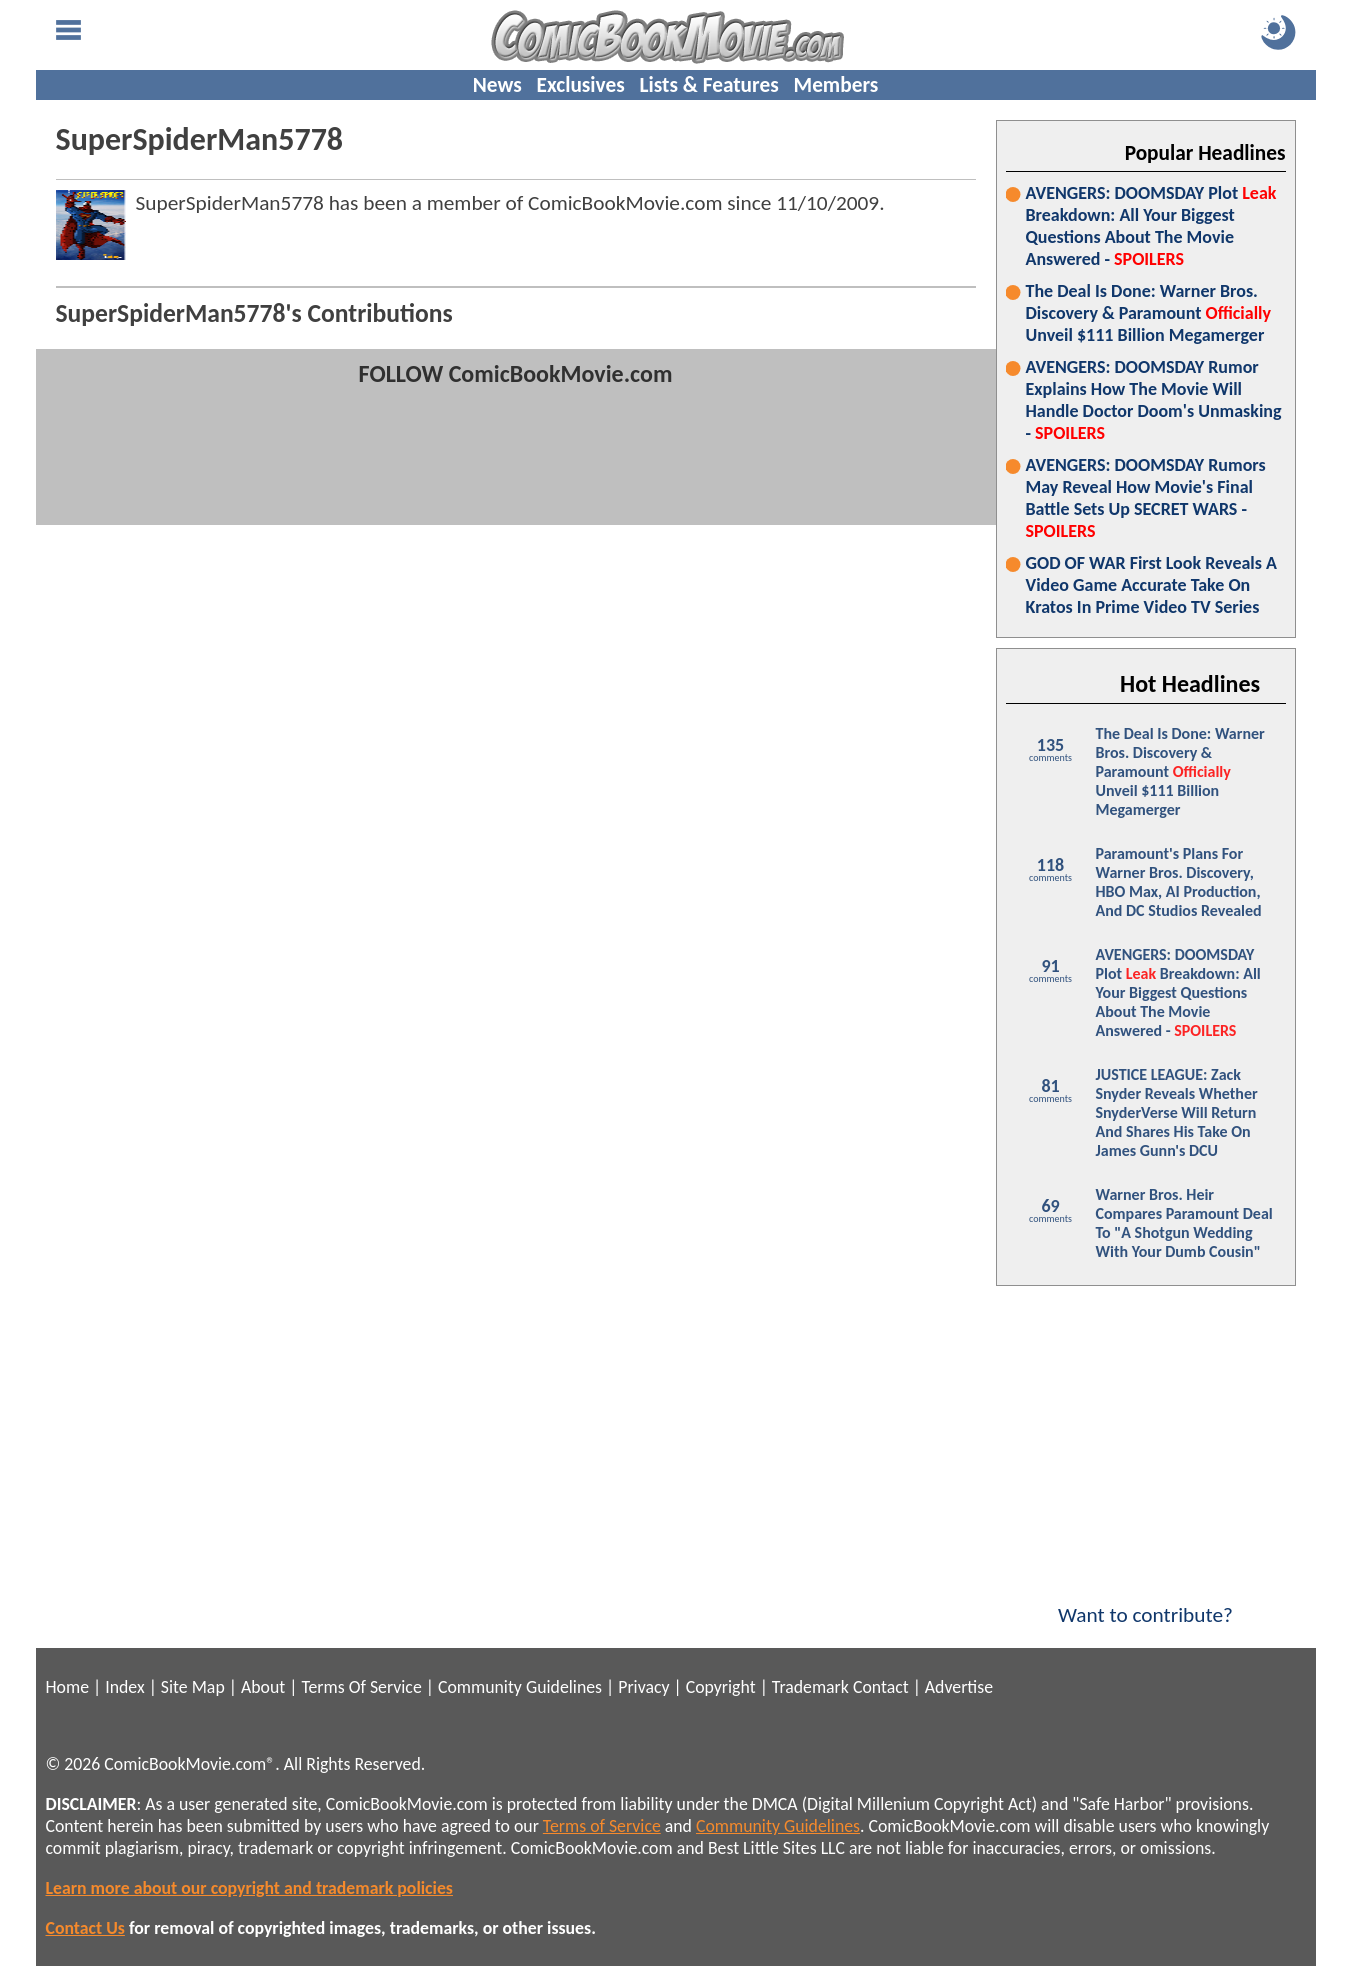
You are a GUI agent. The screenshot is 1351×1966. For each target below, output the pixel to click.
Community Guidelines (520, 1687)
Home (67, 1687)
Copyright (721, 1687)
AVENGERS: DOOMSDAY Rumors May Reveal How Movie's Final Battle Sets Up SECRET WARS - (1146, 498)
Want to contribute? (1146, 1602)
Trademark (810, 1687)
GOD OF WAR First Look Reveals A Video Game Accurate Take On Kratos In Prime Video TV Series (1151, 585)
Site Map (193, 1687)
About (263, 1687)
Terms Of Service (361, 1687)
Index (124, 1687)
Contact (881, 1687)
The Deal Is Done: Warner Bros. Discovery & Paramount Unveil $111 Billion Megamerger (1149, 313)
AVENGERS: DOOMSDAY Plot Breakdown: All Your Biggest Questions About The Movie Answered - (1151, 226)
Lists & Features (709, 85)
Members (835, 85)
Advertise (959, 1687)
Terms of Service (602, 1826)
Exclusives (581, 85)
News (497, 85)
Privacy (643, 1687)
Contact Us (85, 1928)
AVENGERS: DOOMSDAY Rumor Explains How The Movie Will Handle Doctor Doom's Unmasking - (1154, 400)
